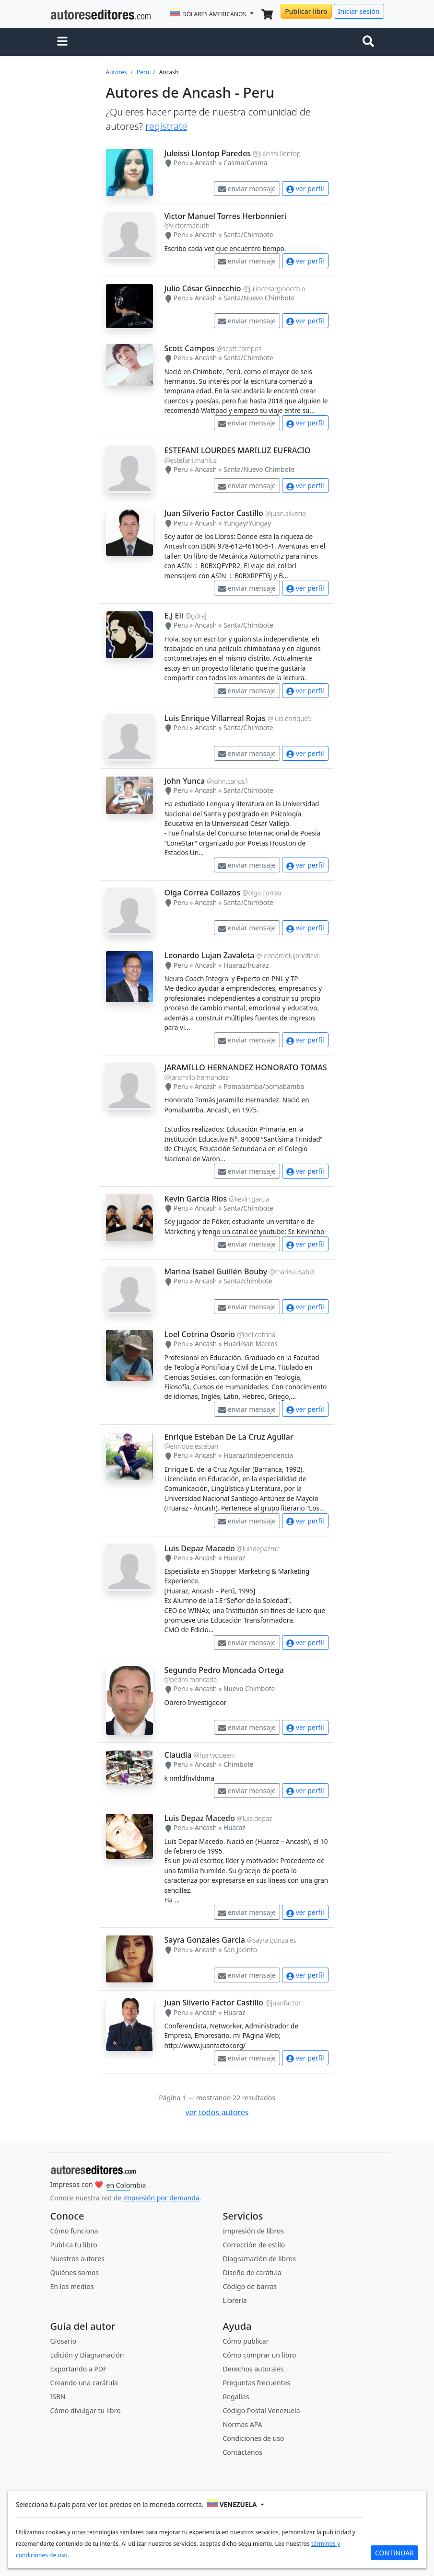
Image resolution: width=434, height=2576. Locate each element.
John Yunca (184, 781)
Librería (235, 2300)
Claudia (178, 1755)
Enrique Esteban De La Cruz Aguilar (228, 1436)
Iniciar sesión (359, 11)
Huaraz (234, 1557)
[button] (62, 42)
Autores (116, 72)
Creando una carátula (84, 2382)
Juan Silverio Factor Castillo (213, 513)
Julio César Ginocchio (202, 288)
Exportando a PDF (78, 2368)
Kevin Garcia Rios (195, 1198)
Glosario (63, 2341)
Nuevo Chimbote (249, 1688)
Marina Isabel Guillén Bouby (216, 1271)
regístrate (166, 126)
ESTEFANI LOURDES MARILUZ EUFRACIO (237, 450)
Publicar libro (306, 11)
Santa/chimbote (247, 1280)
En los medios (72, 2286)
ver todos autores (216, 2112)
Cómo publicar (246, 2341)
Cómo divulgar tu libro (85, 2410)
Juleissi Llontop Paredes (207, 153)
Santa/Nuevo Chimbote (258, 297)
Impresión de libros (253, 2230)
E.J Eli (174, 615)
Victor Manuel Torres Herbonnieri (225, 216)
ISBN (58, 2396)
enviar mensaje (247, 188)
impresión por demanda (161, 2197)
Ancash (206, 162)
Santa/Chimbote (248, 234)
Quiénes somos (74, 2272)
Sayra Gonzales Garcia (204, 1940)
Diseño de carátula (252, 2272)
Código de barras (250, 2286)
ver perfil (305, 188)
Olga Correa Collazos (202, 892)
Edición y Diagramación (87, 2354)
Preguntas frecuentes (257, 2382)
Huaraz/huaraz (246, 965)
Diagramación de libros (259, 2258)
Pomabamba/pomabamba (263, 1086)
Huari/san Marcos (250, 1343)
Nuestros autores (77, 2258)
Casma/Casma (245, 162)
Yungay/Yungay (247, 522)
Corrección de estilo (254, 2244)
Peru (143, 72)
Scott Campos (189, 348)
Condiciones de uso (253, 2438)
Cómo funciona (74, 2230)
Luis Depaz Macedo (199, 1548)
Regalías (236, 2396)
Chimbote (238, 1764)
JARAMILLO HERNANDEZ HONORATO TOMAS (245, 1067)
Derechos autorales (253, 2368)
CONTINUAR (394, 2552)
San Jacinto (240, 1949)
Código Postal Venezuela (261, 2410)
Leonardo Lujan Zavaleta (209, 955)
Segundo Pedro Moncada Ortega (224, 1670)
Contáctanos (242, 2452)
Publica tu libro (73, 2244)
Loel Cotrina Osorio (199, 1334)
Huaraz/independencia (258, 1455)
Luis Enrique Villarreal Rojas (215, 718)
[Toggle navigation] (370, 42)
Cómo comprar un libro (259, 2354)
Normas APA (242, 2424)
